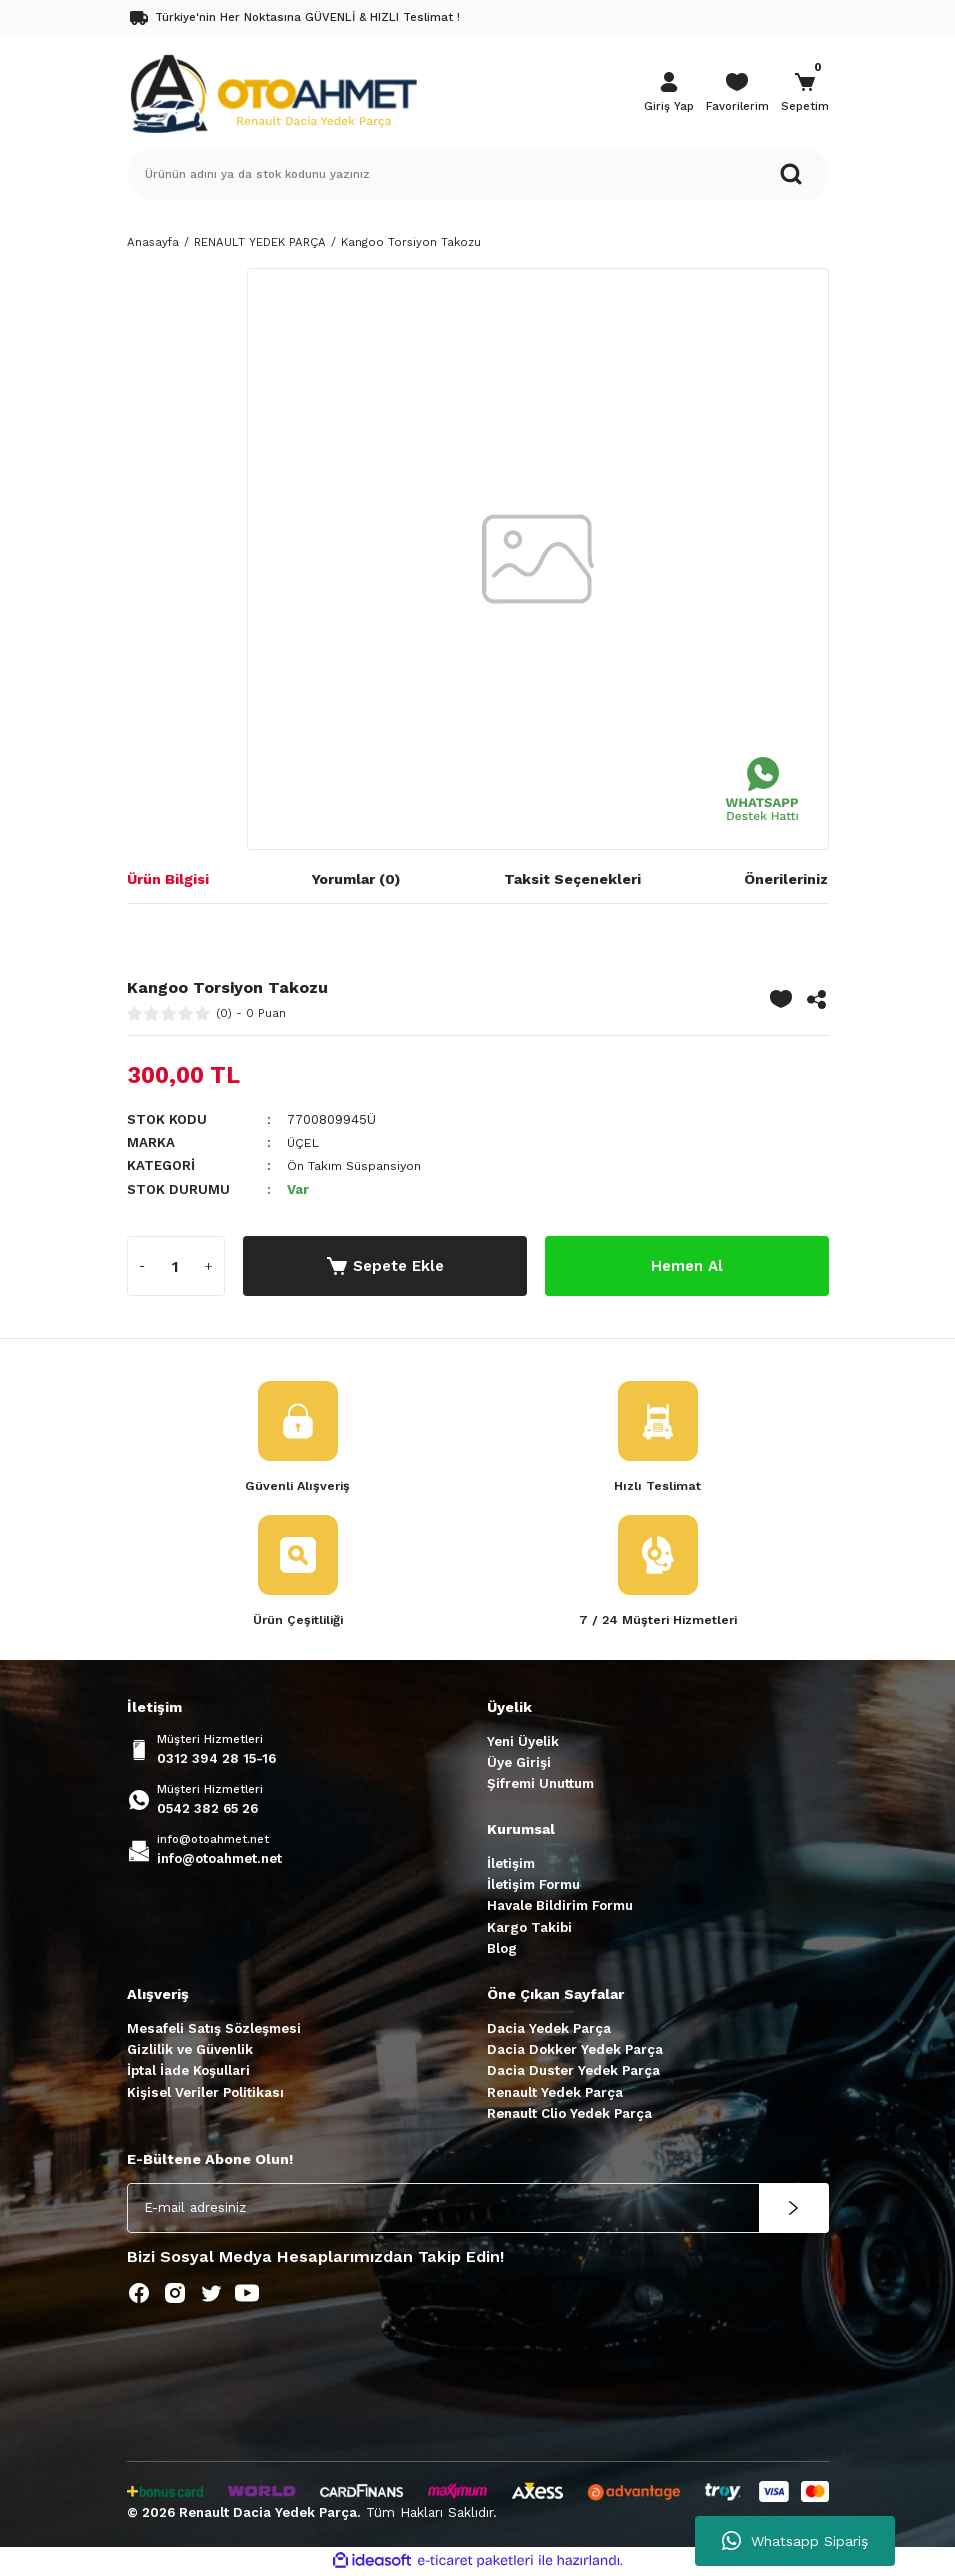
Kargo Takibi (529, 1928)
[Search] (478, 174)
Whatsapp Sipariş (795, 2541)
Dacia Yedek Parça (549, 2029)
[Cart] (805, 94)
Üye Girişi (519, 1763)
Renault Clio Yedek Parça (569, 2114)
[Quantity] (176, 1266)
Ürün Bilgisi (168, 879)
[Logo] (273, 92)
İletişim (511, 1864)
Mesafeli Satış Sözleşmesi (214, 2029)
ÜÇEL (304, 1142)
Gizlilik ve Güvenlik (190, 2050)
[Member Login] (669, 94)
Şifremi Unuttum (540, 1784)
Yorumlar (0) (356, 879)
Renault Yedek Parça (555, 2093)
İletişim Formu (533, 1885)
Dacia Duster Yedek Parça (573, 2072)
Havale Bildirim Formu (560, 1907)
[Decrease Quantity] (143, 1266)
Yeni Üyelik (523, 1742)
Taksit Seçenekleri (572, 879)
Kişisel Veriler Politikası (205, 2093)
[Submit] (794, 2209)
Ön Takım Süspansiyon (360, 1165)
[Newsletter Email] (478, 2209)
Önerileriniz (786, 879)
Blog (502, 1949)
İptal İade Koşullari (188, 2072)
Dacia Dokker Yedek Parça (575, 2050)
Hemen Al (686, 1265)
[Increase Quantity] (209, 1266)
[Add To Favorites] (781, 999)
